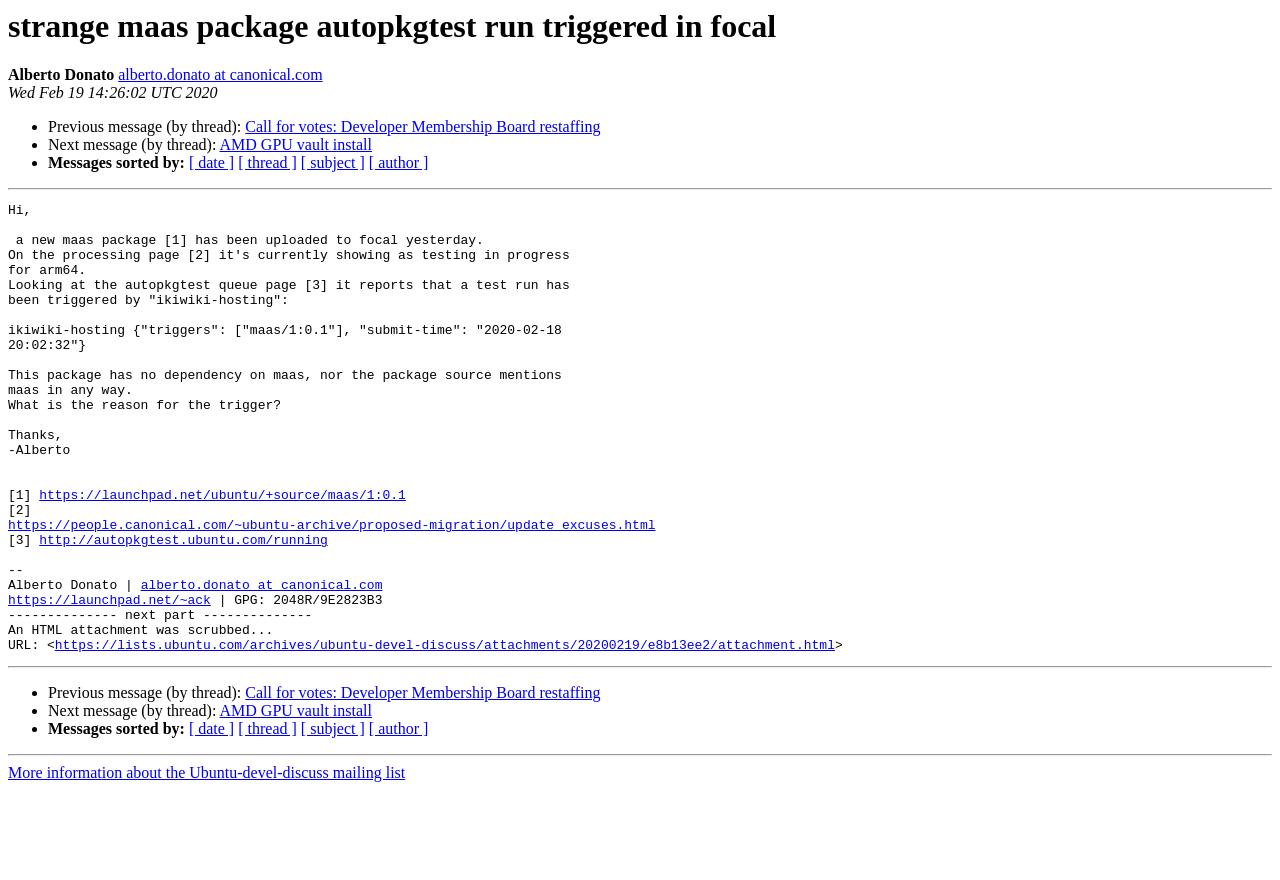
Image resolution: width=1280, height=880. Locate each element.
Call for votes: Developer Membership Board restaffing (422, 126)
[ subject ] (333, 162)
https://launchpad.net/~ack (109, 680)
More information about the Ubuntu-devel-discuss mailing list (206, 862)
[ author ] (399, 162)
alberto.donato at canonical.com (220, 74)
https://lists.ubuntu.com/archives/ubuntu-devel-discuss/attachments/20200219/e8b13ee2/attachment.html (445, 734)
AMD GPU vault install (296, 144)
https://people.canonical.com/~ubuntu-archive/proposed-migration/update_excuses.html (331, 590)
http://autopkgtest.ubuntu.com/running (183, 608)
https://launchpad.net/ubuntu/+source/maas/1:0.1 (222, 554)
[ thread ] (267, 162)
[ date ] (211, 162)
